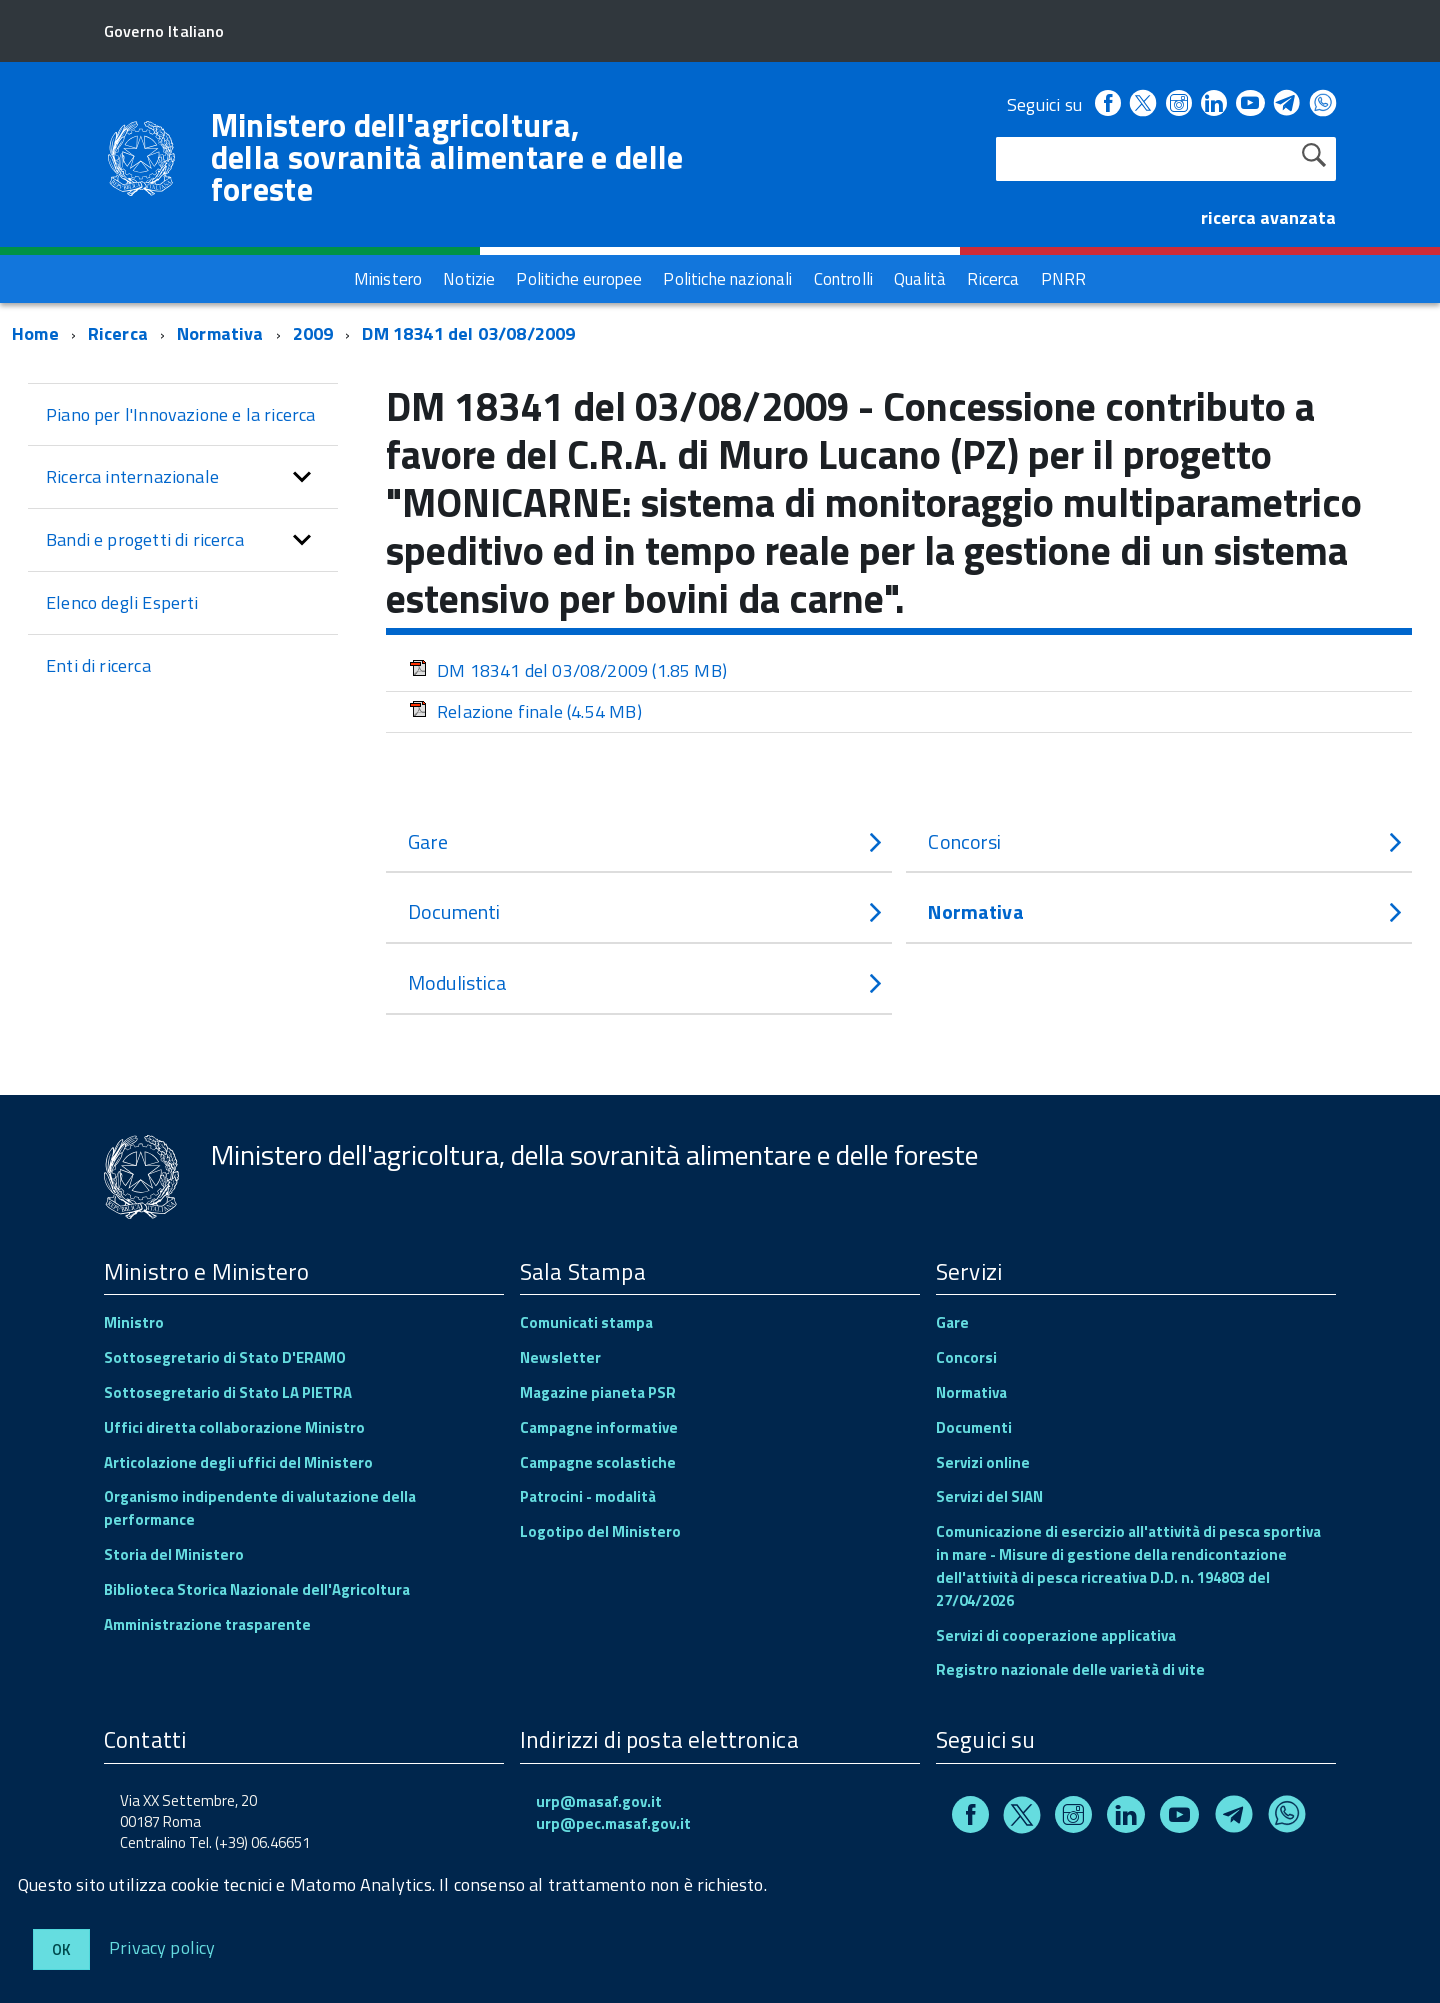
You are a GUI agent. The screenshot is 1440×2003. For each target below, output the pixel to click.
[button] (302, 477)
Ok (61, 1949)
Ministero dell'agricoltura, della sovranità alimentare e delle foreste (447, 157)
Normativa (220, 333)
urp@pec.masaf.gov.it (613, 1823)
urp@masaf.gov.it (599, 1801)
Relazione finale (525, 711)
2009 (313, 333)
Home (35, 333)
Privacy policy (162, 1946)
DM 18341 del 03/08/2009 (468, 333)
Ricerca (118, 333)
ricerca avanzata (1268, 217)
